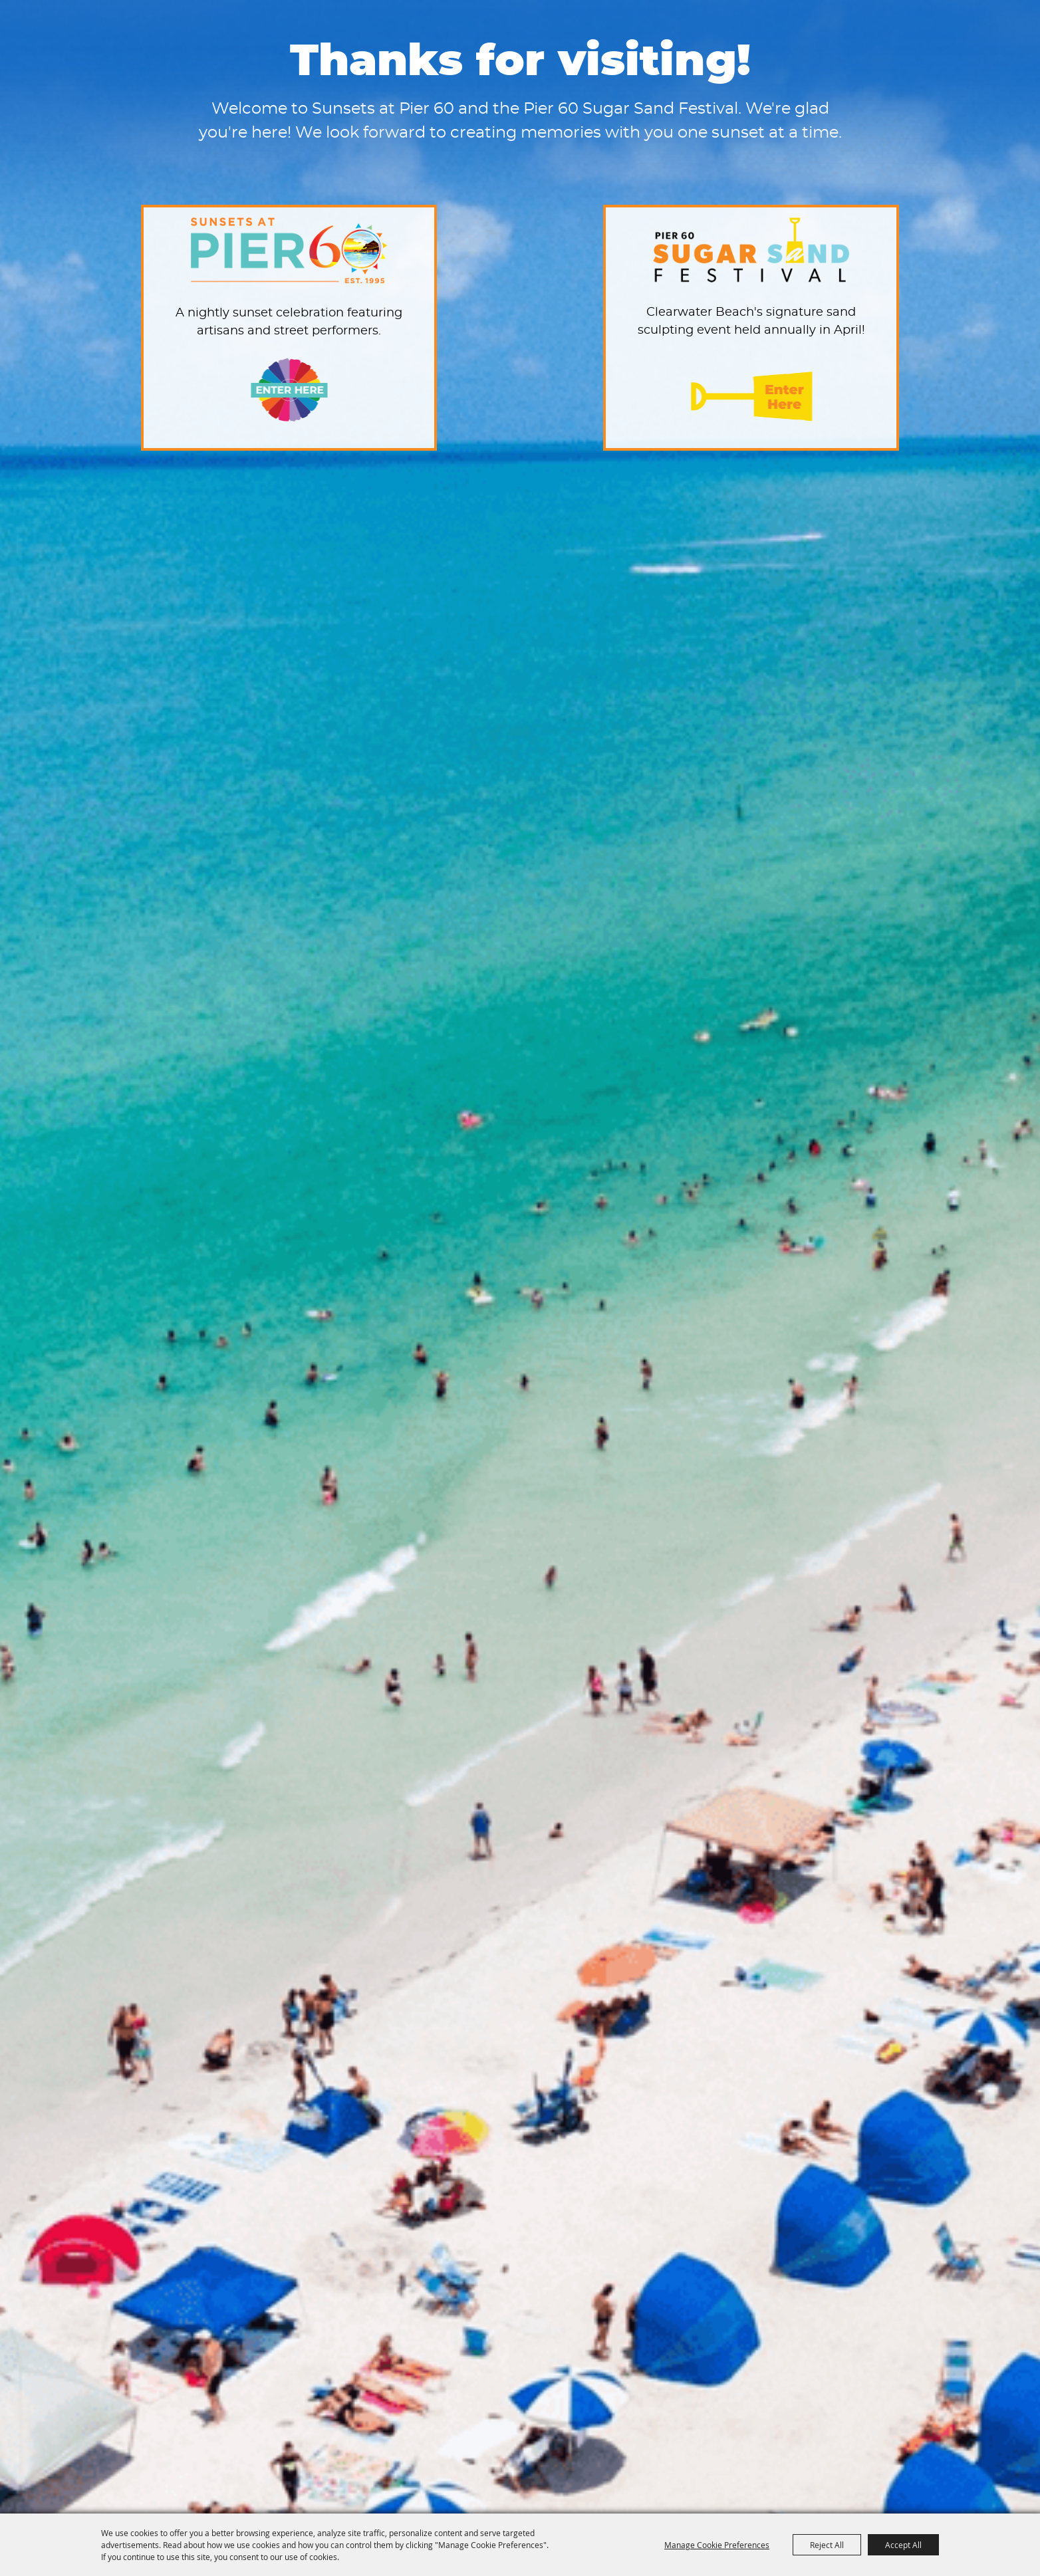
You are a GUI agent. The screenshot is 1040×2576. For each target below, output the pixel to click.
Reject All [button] (827, 2544)
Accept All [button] (903, 2544)
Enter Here (289, 389)
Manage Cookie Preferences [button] (716, 2544)
